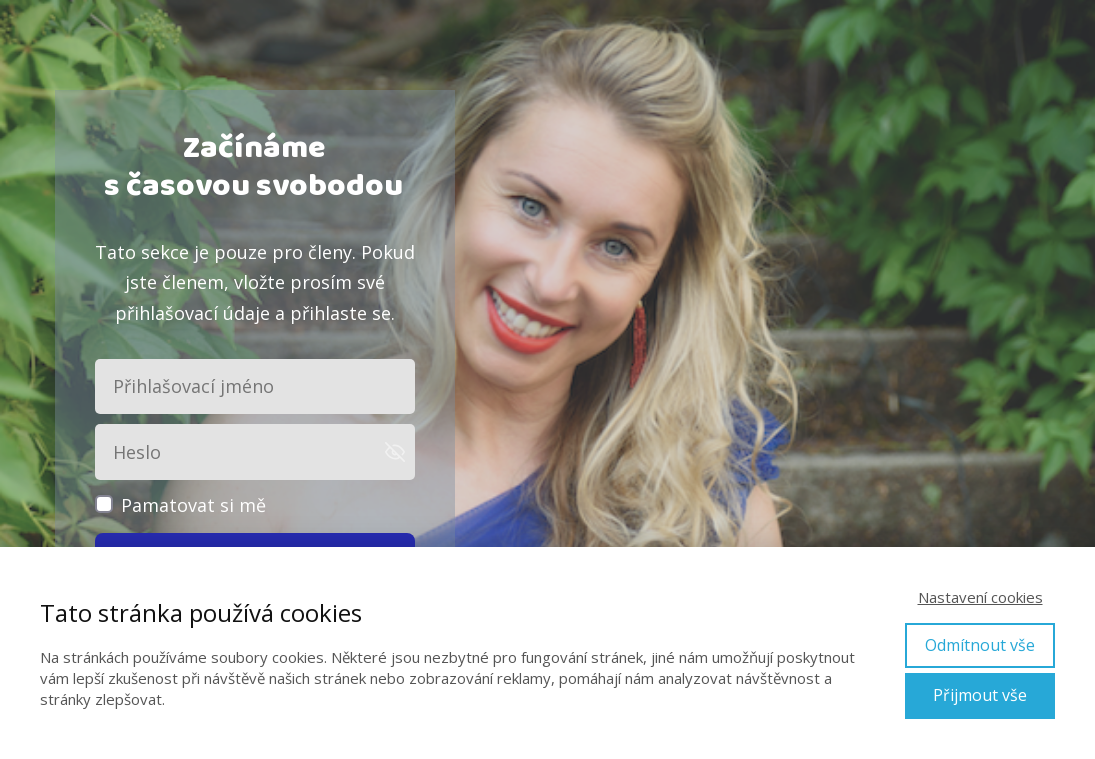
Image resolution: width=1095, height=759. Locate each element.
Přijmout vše (980, 695)
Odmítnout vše (980, 645)
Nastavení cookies (980, 597)
